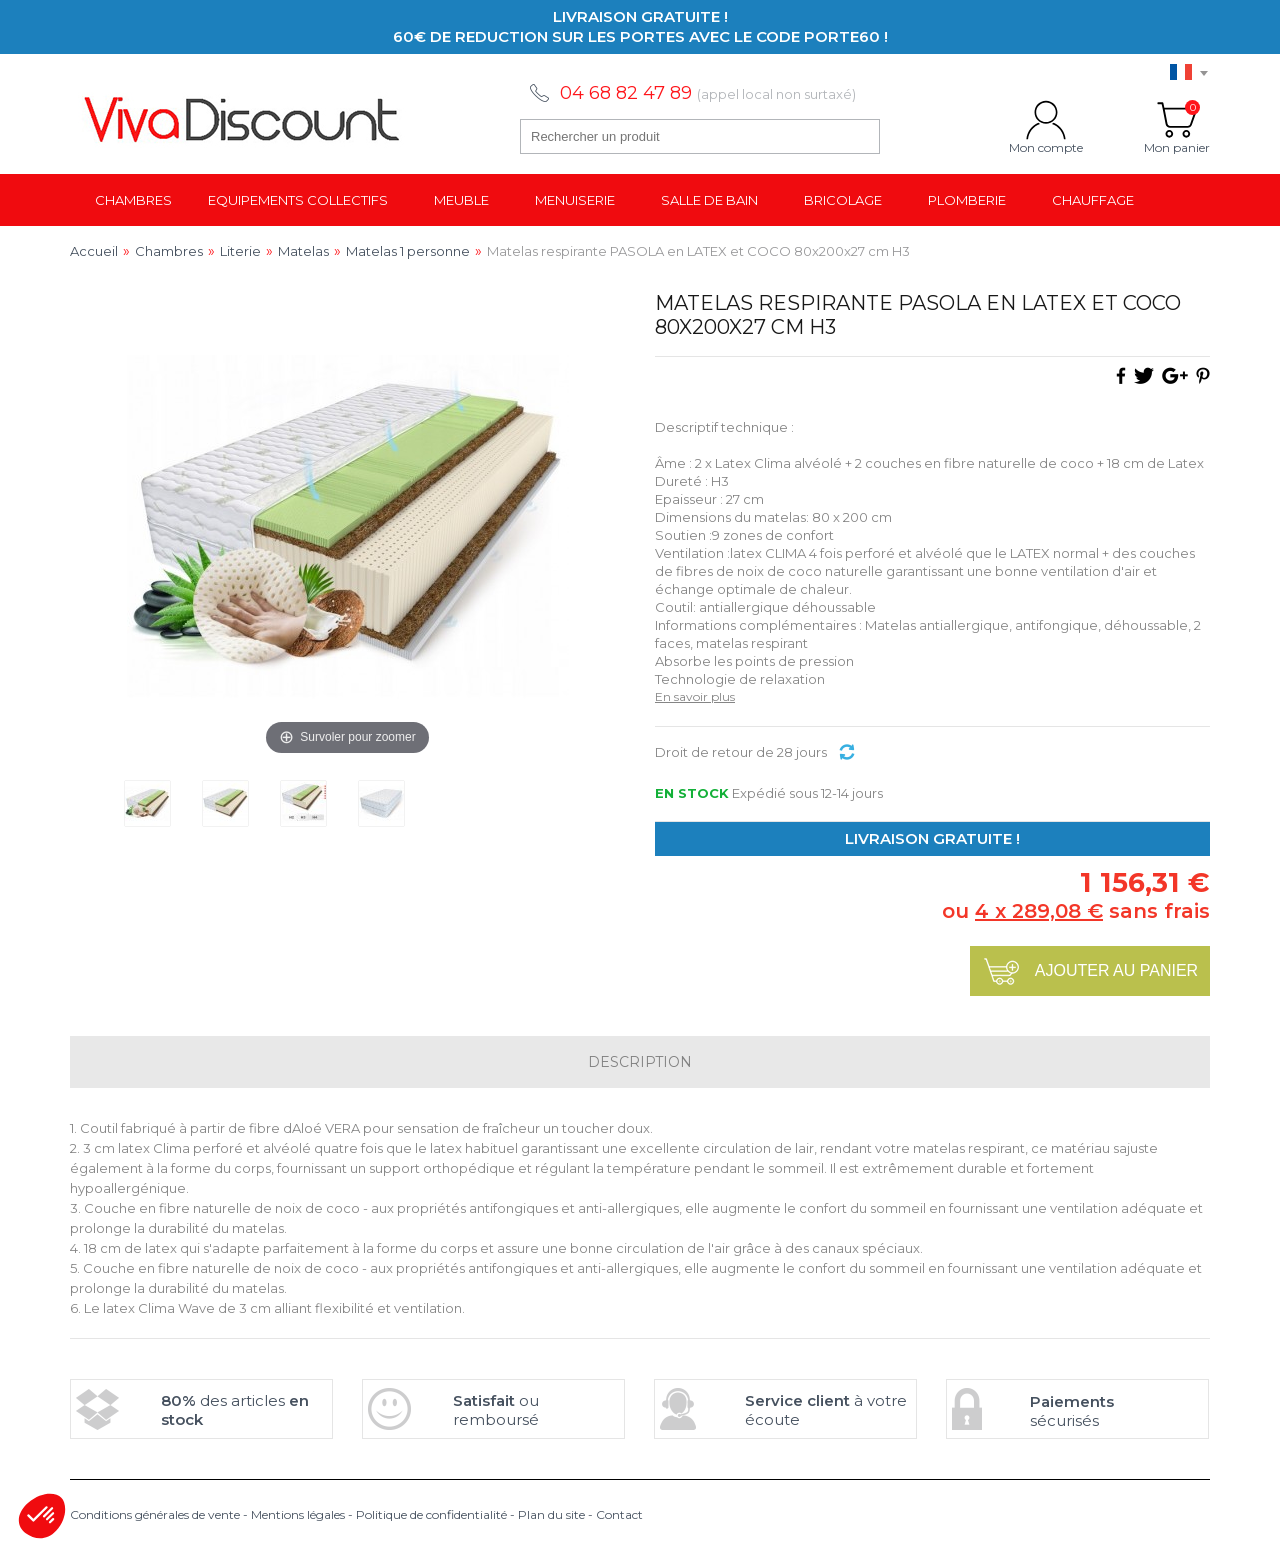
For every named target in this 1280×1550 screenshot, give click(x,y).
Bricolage (843, 200)
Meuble (461, 200)
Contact (619, 1514)
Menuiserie (575, 200)
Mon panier (1177, 120)
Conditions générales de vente (155, 1514)
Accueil (94, 251)
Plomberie (967, 200)
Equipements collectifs (298, 200)
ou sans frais (1076, 911)
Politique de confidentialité (431, 1514)
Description (640, 1062)
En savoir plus (695, 696)
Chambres (133, 200)
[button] (42, 1516)
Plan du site (551, 1514)
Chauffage (1093, 200)
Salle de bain (709, 200)
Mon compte (1046, 120)
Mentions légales (298, 1514)
